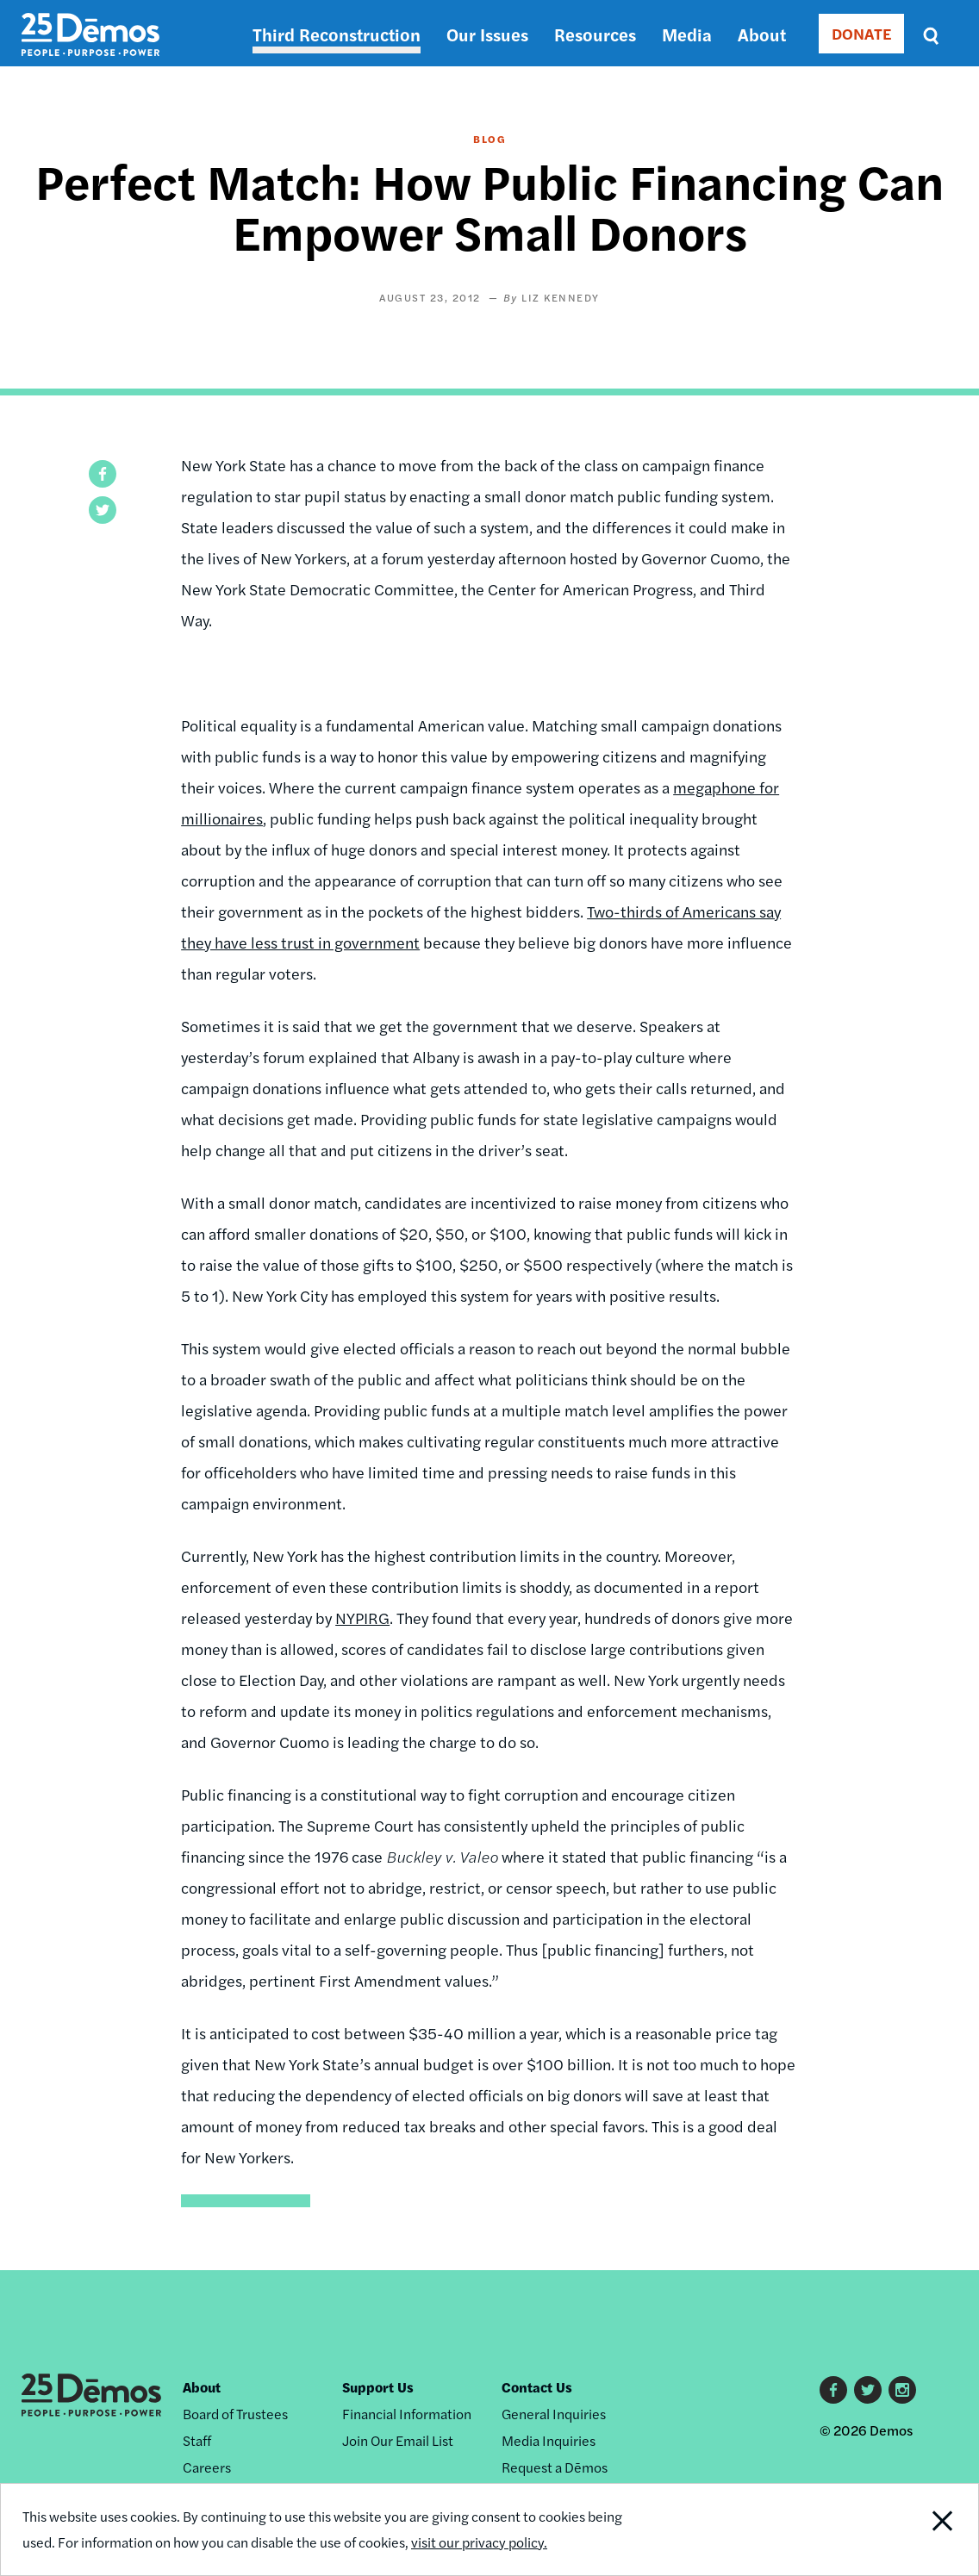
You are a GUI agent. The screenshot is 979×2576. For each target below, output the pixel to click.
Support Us (378, 2387)
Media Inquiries (549, 2440)
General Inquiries (554, 2414)
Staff (197, 2440)
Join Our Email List (397, 2440)
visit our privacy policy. (479, 2542)
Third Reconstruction (337, 34)
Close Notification (928, 2529)
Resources (595, 34)
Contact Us (537, 2387)
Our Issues (487, 34)
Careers (207, 2467)
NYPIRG (362, 1617)
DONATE (861, 33)
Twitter (868, 2390)
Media (687, 34)
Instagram (902, 2390)
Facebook (833, 2390)
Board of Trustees (235, 2414)
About (762, 34)
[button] (102, 474)
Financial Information (406, 2414)
